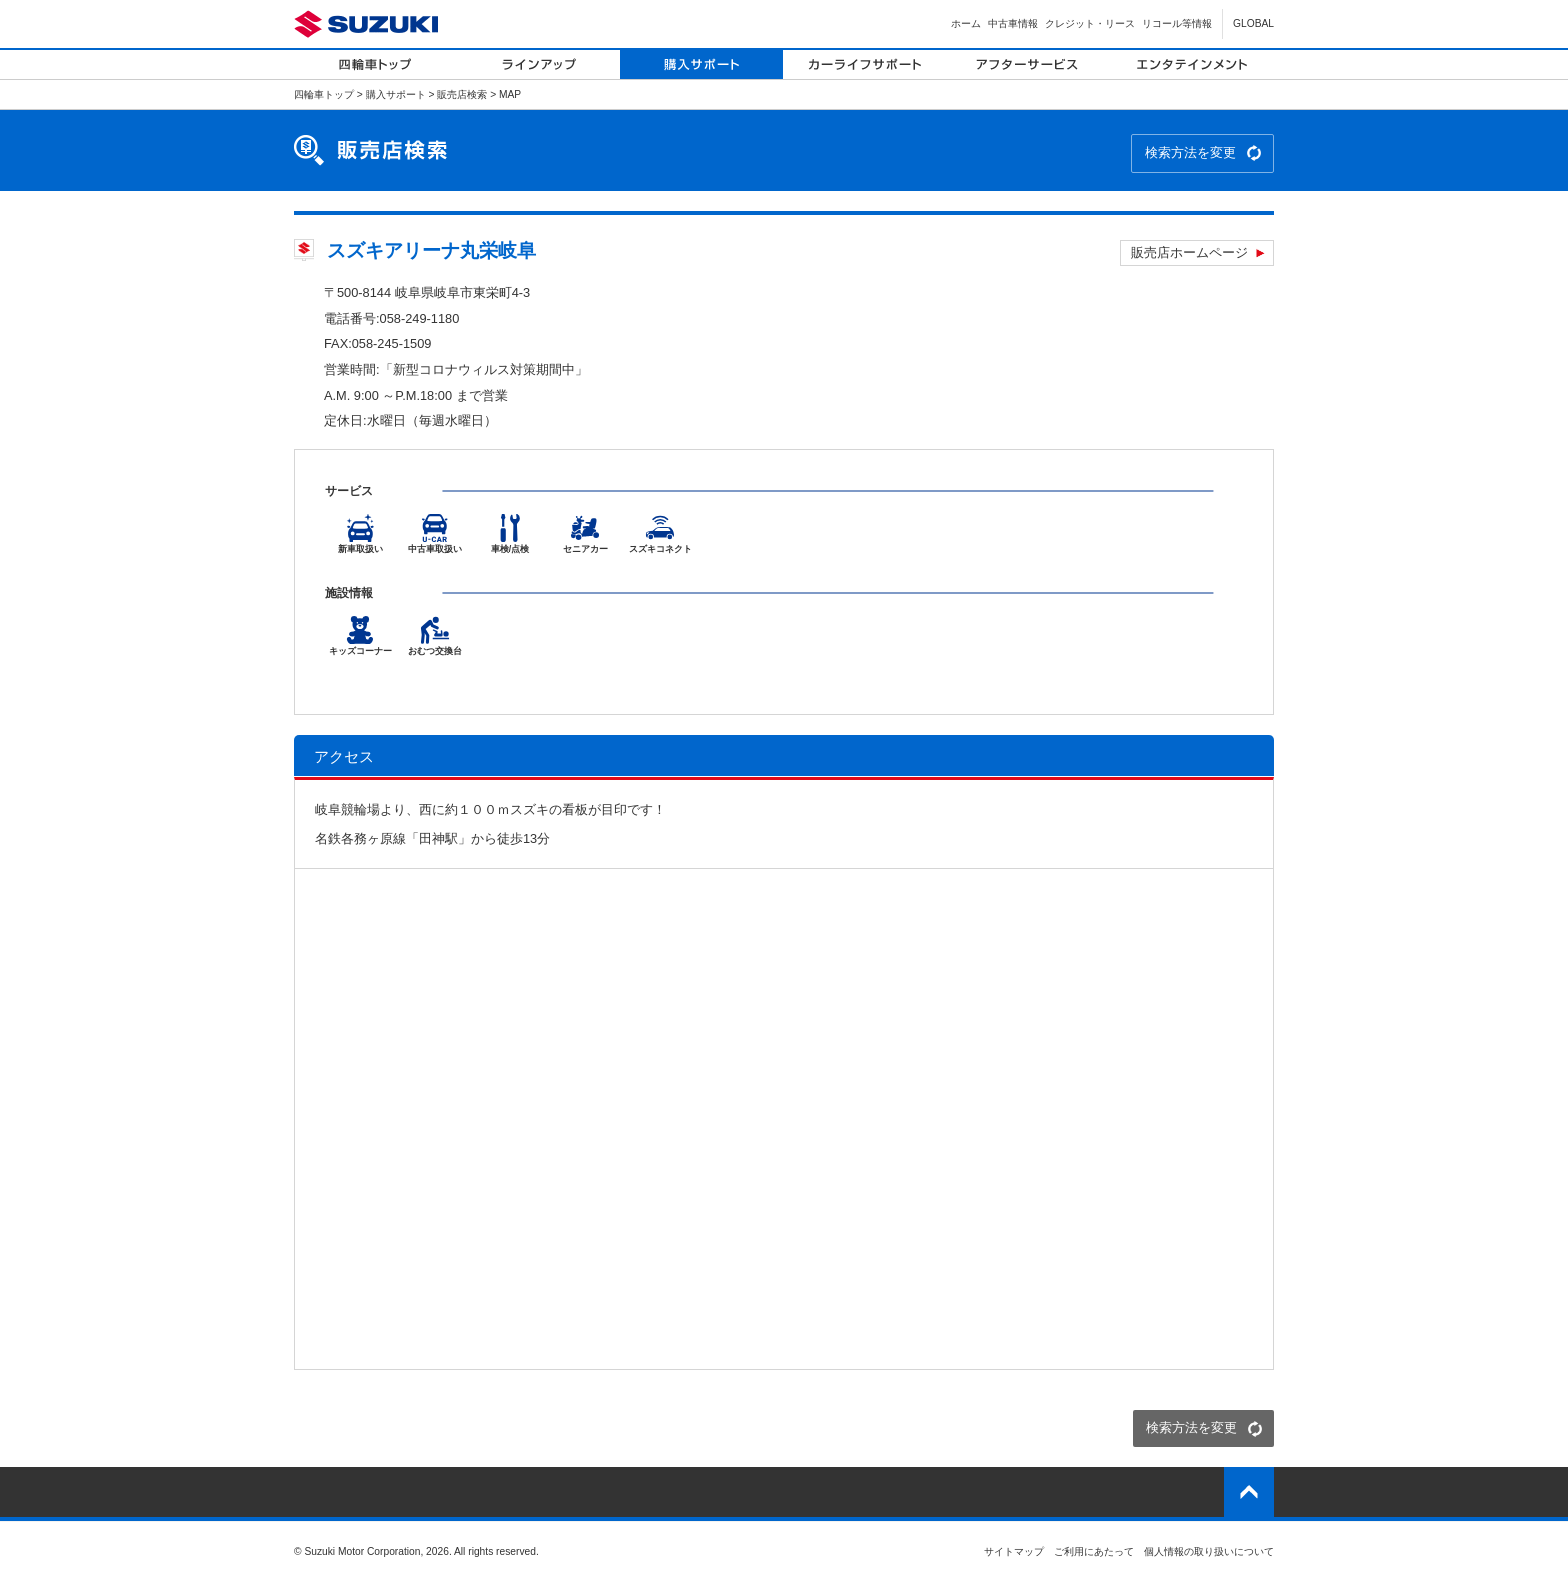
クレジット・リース (1090, 23)
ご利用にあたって (1094, 1551)
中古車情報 (1013, 23)
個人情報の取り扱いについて (1209, 1551)
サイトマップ (1014, 1551)
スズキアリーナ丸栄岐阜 (431, 250)
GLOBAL (1253, 23)
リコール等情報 (1177, 23)
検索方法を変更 (1190, 152)
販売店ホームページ (1189, 252)
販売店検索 (462, 94)
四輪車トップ (324, 94)
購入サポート (396, 94)
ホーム (966, 23)
